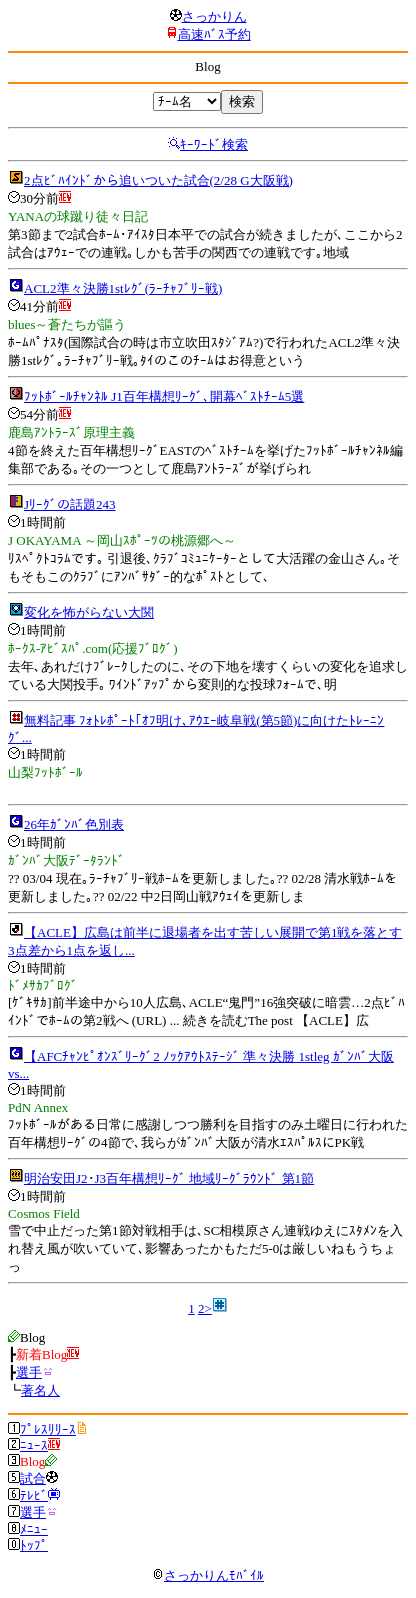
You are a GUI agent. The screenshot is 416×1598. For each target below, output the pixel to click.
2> (205, 1308)
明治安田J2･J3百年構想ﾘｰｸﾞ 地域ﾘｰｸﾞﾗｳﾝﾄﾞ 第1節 (169, 1178)
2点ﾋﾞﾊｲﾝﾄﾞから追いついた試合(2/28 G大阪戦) (158, 180)
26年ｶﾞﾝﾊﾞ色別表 (74, 824)
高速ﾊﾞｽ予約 (214, 34)
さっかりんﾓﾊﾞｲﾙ (208, 1575)
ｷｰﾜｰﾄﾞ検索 (214, 144)
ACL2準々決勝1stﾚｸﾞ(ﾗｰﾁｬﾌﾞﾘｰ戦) (123, 288)
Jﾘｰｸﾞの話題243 (70, 504)
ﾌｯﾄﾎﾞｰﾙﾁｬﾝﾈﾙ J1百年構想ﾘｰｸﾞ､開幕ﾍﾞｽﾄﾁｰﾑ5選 (164, 396)
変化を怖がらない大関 (89, 612)
